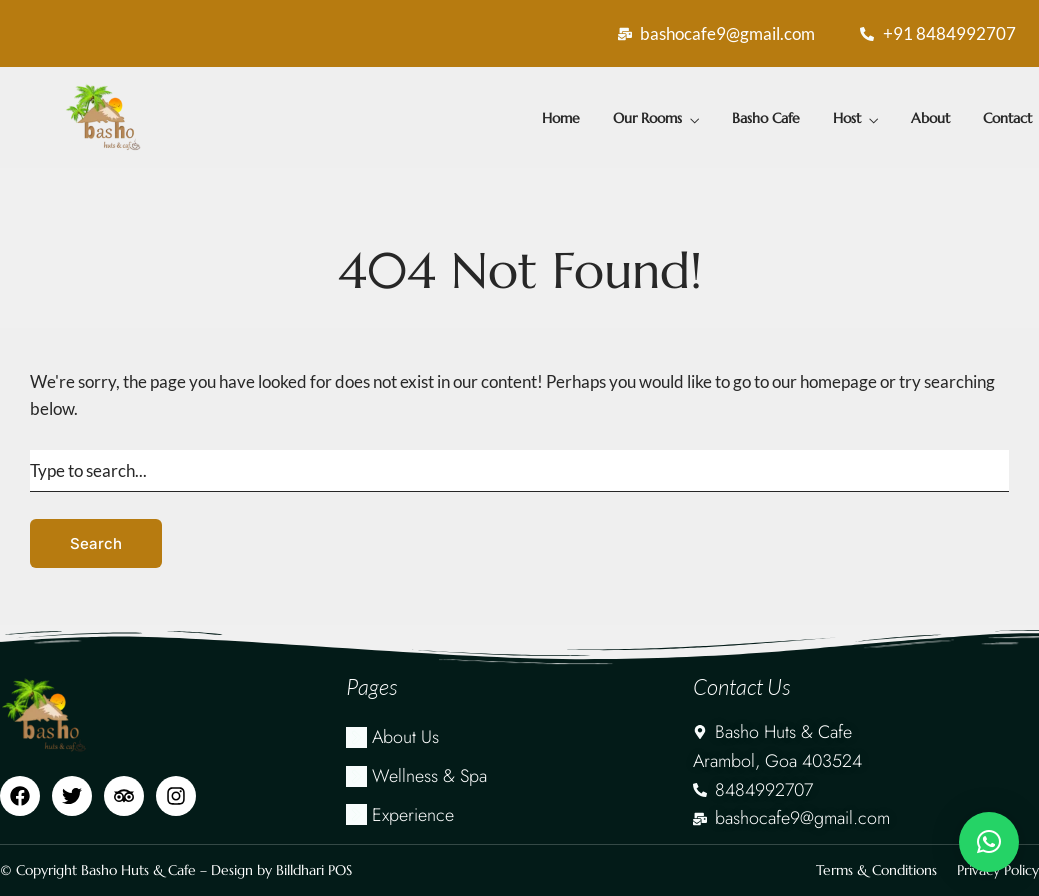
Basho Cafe (766, 118)
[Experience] (519, 815)
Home (561, 118)
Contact (1007, 118)
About (930, 118)
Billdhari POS (314, 870)
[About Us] (519, 737)
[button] (989, 842)
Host (847, 118)
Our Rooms (647, 118)
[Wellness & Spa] (519, 776)
